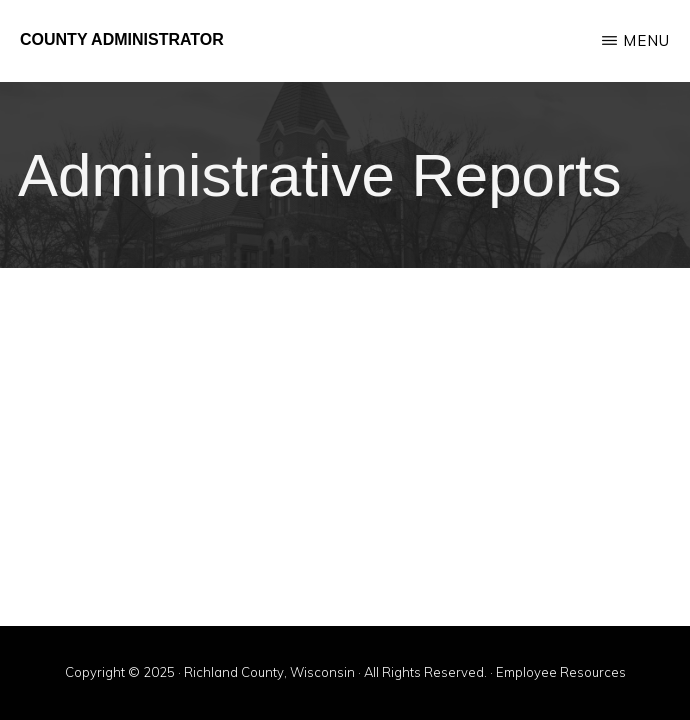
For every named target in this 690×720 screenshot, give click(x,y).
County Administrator (122, 39)
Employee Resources (561, 672)
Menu (646, 40)
